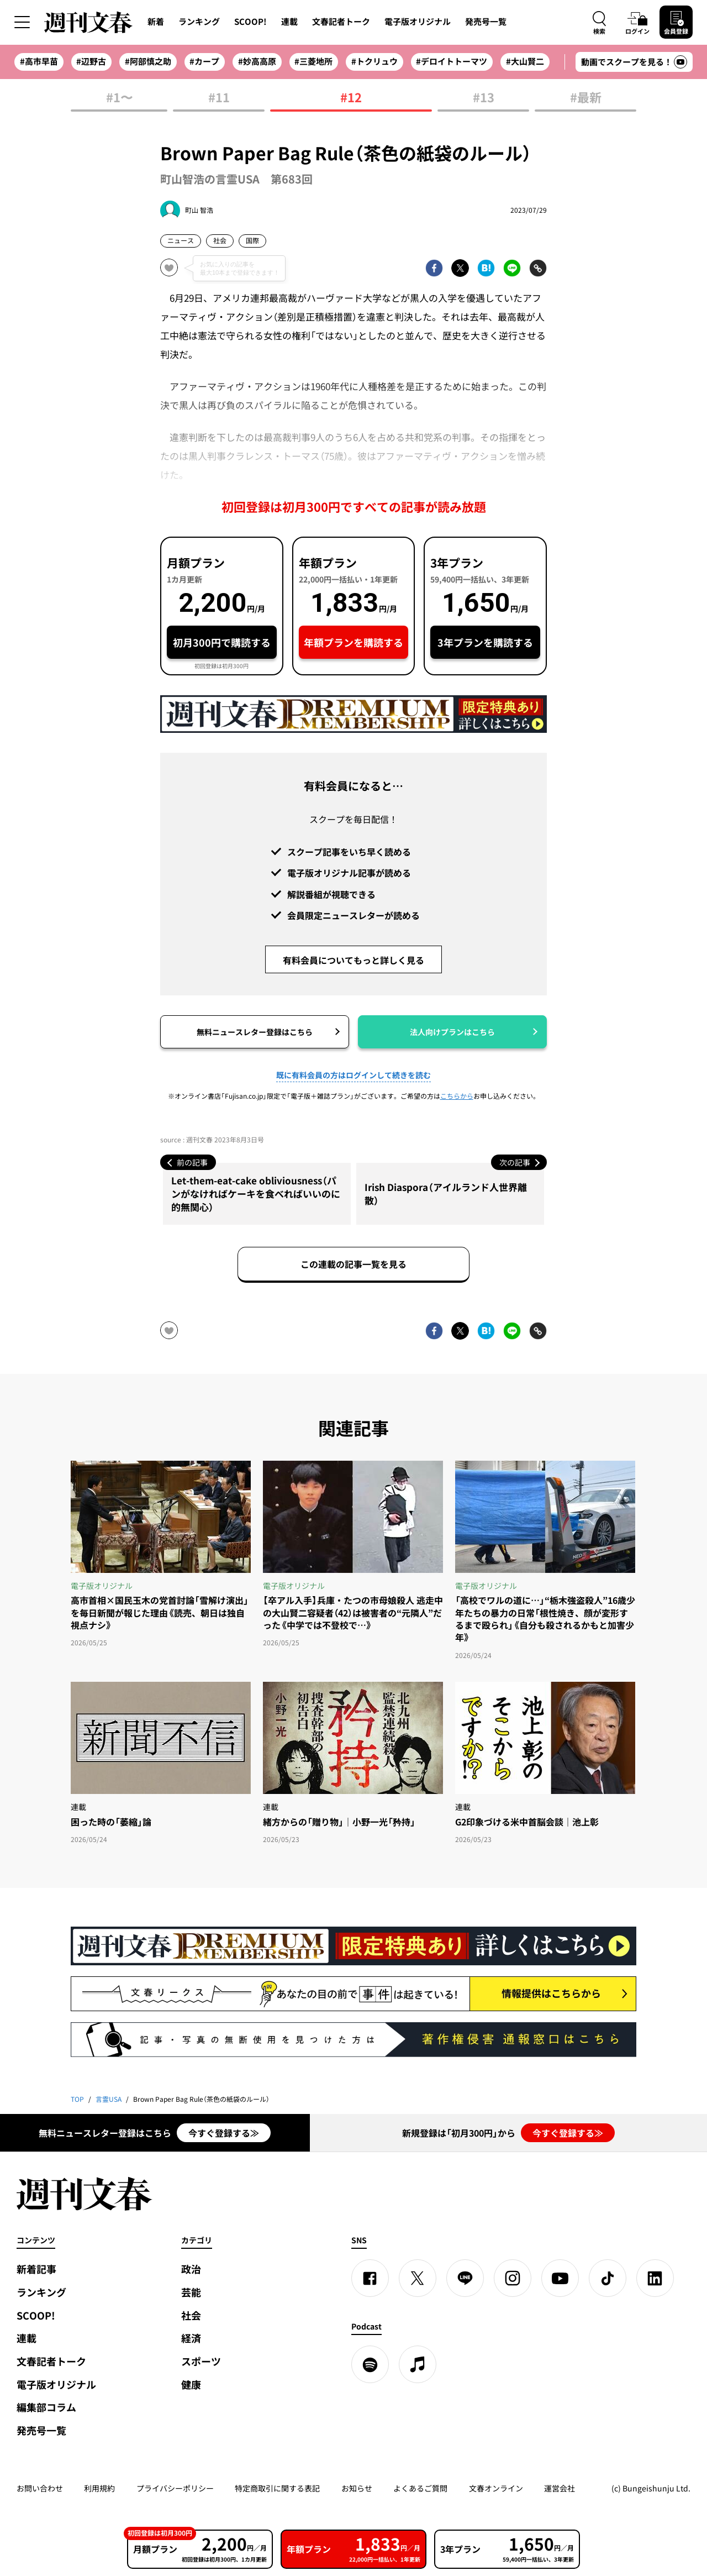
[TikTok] (607, 2278)
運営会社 (559, 2488)
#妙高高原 (257, 61)
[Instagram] (512, 2278)
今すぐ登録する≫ (223, 2132)
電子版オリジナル (417, 21)
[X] (417, 2278)
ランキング (199, 21)
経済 (191, 2338)
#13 (483, 98)
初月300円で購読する (222, 642)
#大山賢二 (525, 61)
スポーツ (201, 2361)
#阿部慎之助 (148, 61)
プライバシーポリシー (175, 2488)
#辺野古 (91, 61)
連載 (289, 21)
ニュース (180, 240)
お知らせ (356, 2488)
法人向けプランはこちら (452, 1031)
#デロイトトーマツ (451, 61)
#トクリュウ (374, 61)
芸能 (191, 2292)
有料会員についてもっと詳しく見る (353, 960)
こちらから (456, 1096)
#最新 (586, 98)
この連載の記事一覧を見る (353, 1264)
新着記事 (36, 2269)
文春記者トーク (341, 21)
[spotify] (370, 2364)
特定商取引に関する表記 (277, 2488)
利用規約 (99, 2488)
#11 (219, 98)
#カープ (204, 61)
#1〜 (119, 98)
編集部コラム (46, 2407)
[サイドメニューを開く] (22, 22)
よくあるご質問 (420, 2488)
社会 (219, 240)
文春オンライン (496, 2488)
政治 (191, 2269)
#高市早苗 (39, 61)
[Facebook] (370, 2278)
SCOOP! (250, 21)
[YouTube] (560, 2278)
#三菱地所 (313, 61)
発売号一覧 (485, 21)
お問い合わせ (40, 2488)
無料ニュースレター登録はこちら (255, 1031)
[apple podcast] (417, 2364)
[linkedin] (655, 2278)
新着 (155, 21)
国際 (252, 240)
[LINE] (465, 2278)
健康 (191, 2384)
